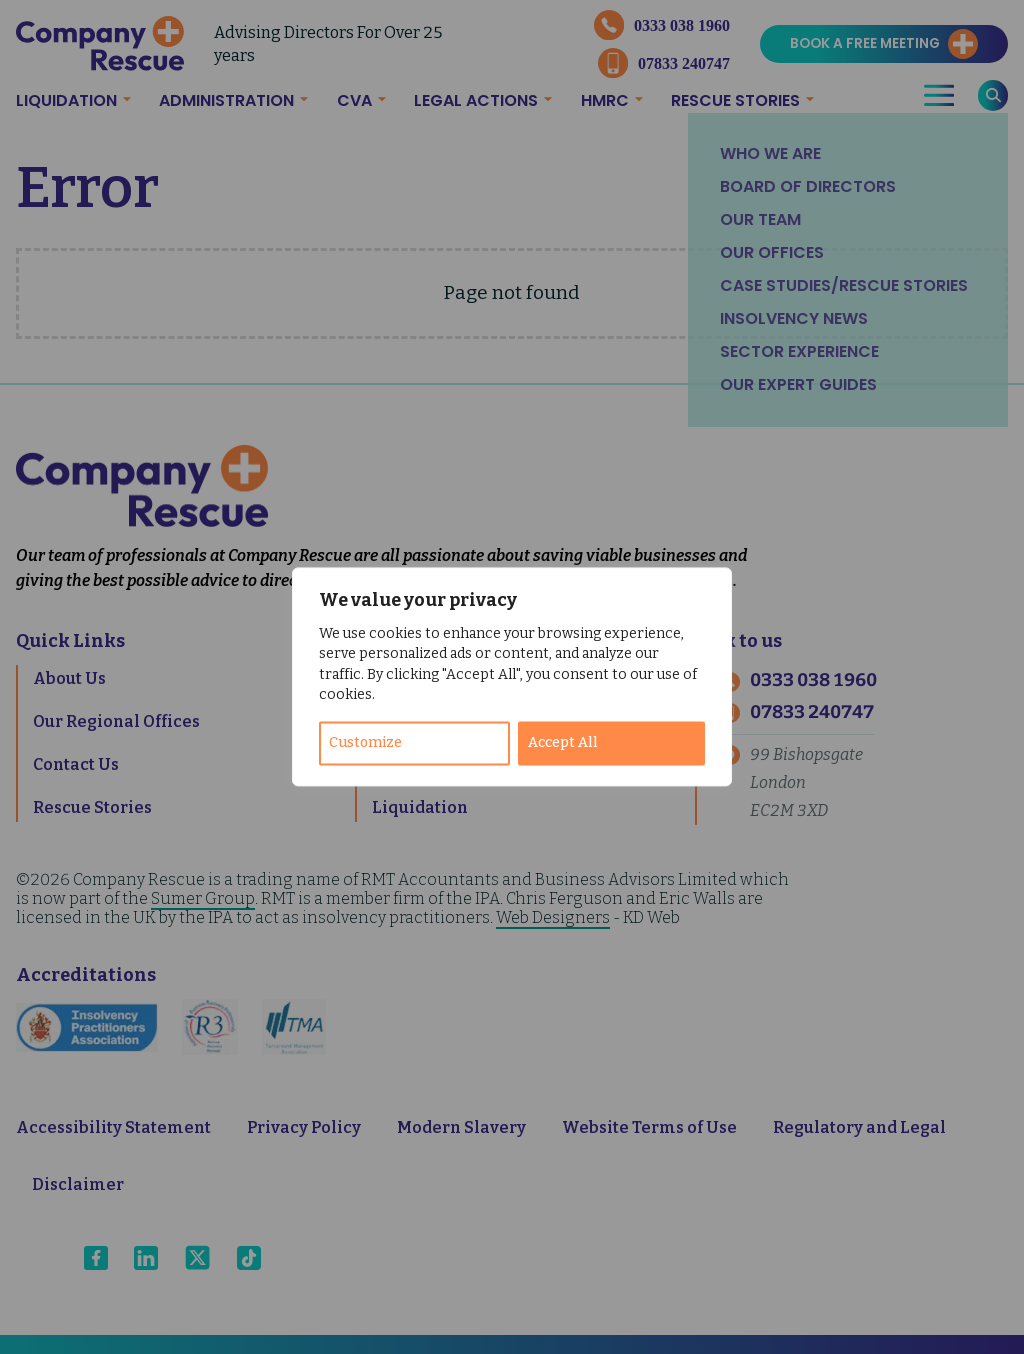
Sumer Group (203, 898)
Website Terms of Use (649, 1127)
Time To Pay (420, 678)
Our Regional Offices (116, 721)
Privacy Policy (304, 1127)
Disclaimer (78, 1184)
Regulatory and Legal (859, 1127)
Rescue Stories (735, 100)
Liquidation (66, 100)
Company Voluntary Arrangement (512, 764)
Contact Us (76, 764)
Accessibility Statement (113, 1127)
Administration (226, 100)
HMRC (605, 100)
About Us (69, 678)
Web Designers (553, 917)
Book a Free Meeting (865, 43)
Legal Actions (476, 100)
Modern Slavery (461, 1127)
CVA (354, 100)
